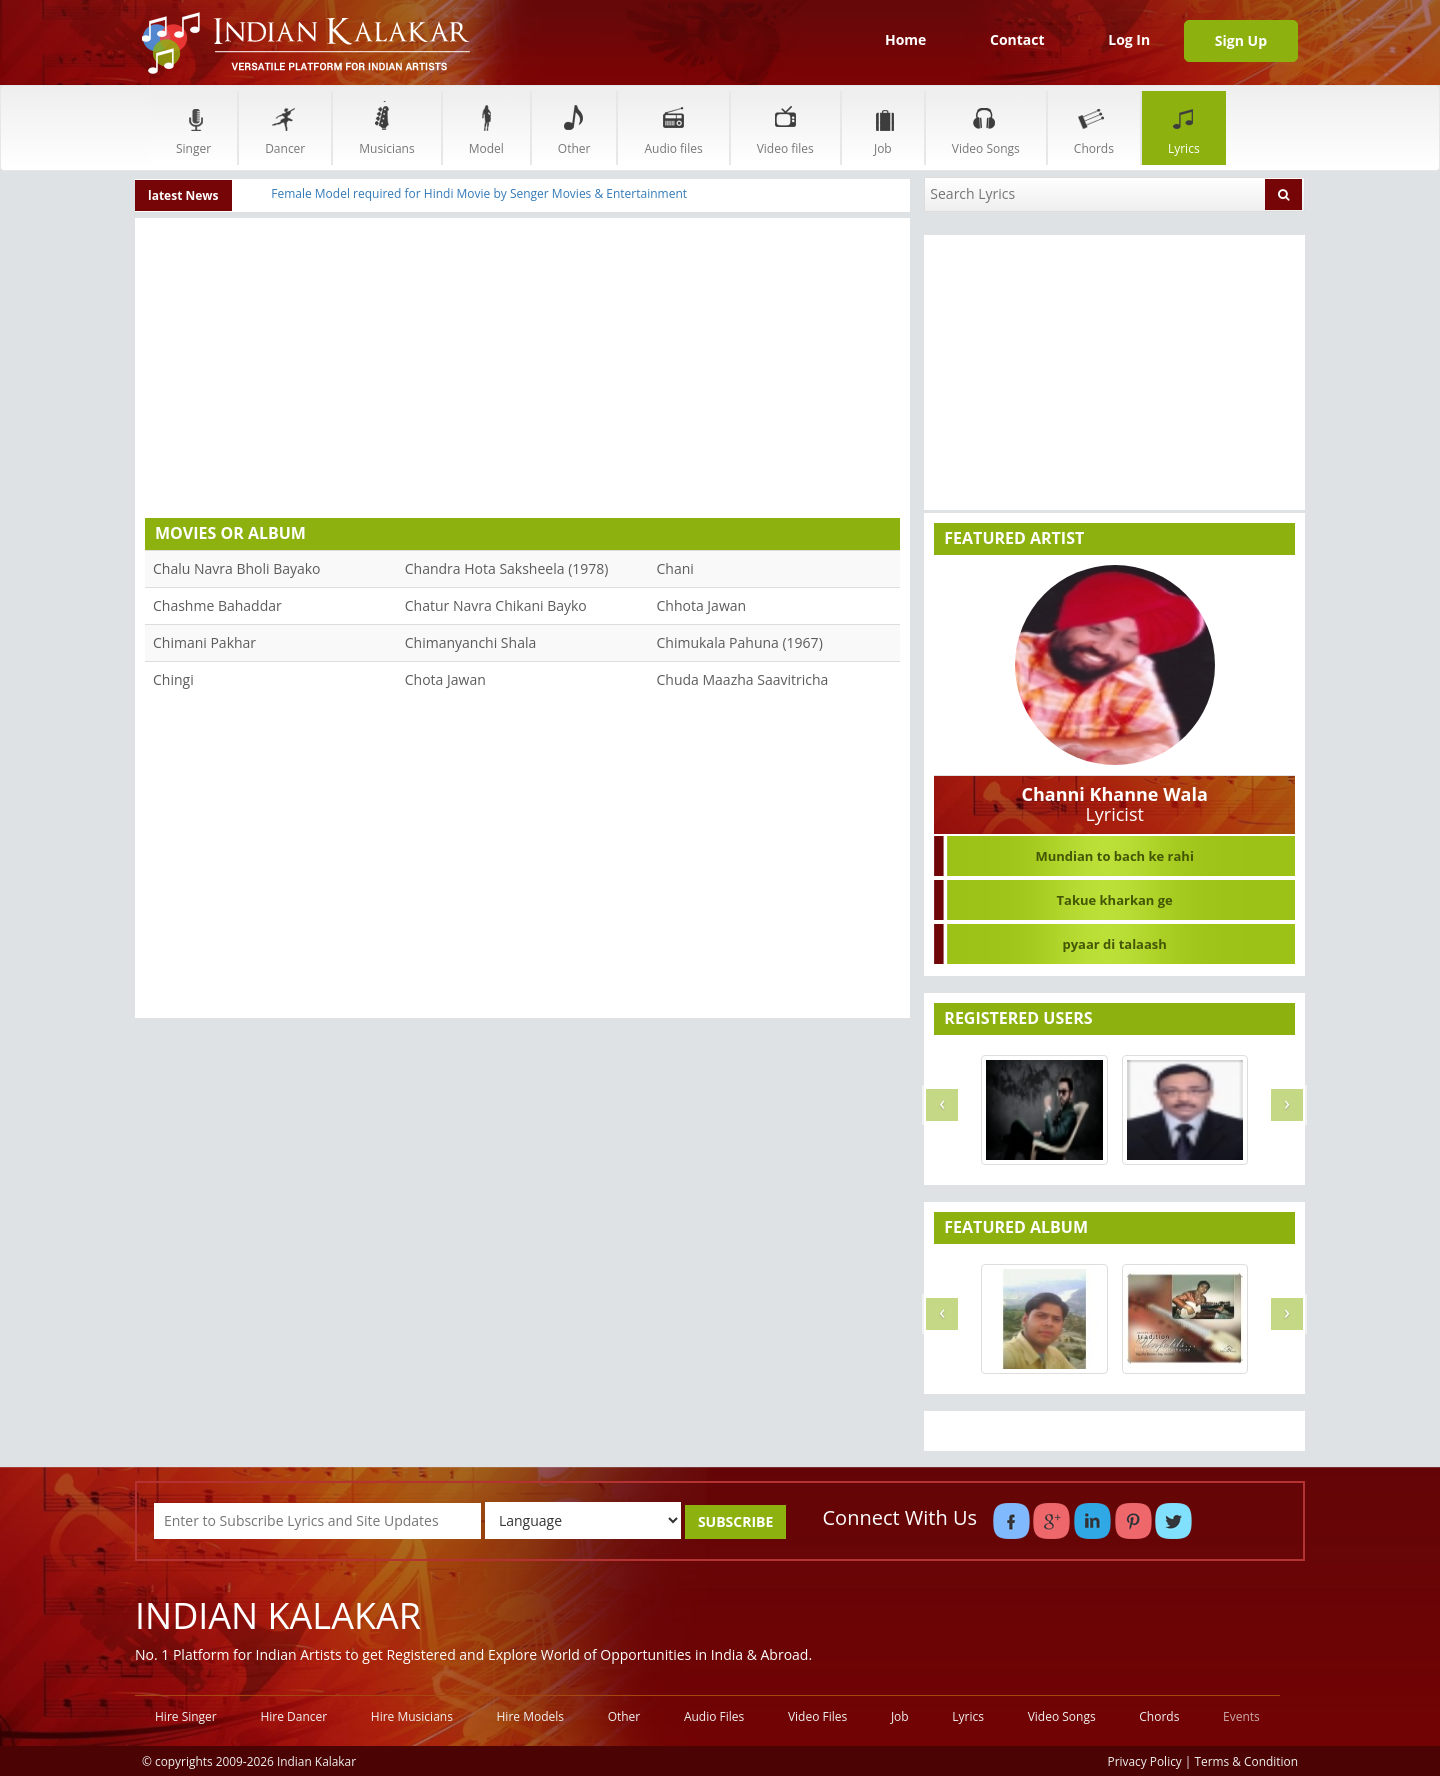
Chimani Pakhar (204, 642)
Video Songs (986, 127)
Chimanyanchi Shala (470, 642)
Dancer (285, 127)
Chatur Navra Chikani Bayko (496, 605)
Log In (1129, 39)
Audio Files (714, 1716)
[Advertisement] (522, 373)
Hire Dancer (293, 1716)
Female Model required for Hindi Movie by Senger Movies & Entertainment (479, 193)
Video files (785, 127)
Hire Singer (186, 1716)
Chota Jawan (445, 679)
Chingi (173, 679)
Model (486, 127)
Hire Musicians (412, 1716)
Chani (675, 568)
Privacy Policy (1145, 1761)
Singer (193, 127)
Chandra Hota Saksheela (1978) (507, 568)
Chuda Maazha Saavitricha (743, 679)
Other (574, 127)
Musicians (386, 127)
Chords (1094, 127)
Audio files (673, 127)
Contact (1017, 39)
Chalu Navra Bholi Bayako (237, 568)
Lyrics (1184, 127)
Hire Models (530, 1716)
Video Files (817, 1716)
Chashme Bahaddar (217, 605)
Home (905, 39)
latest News (183, 195)
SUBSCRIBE (735, 1521)
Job (883, 127)
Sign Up (1241, 40)
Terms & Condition (1247, 1761)
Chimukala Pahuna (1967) (740, 642)
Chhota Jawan (702, 605)
